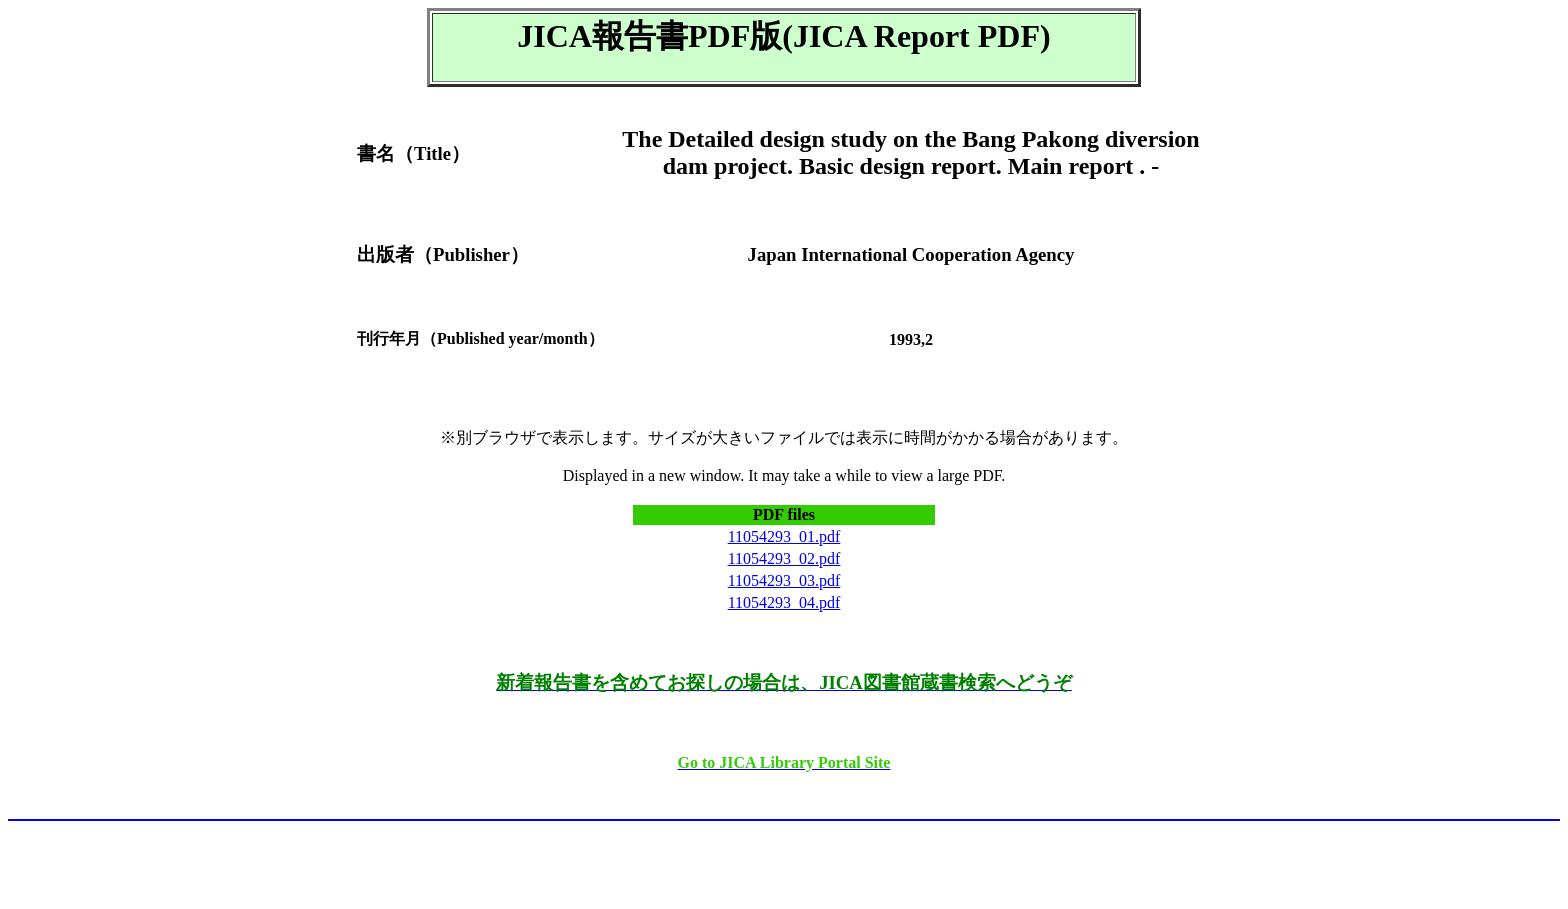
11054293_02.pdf (784, 558)
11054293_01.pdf (784, 536)
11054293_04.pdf (784, 602)
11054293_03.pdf (784, 580)
